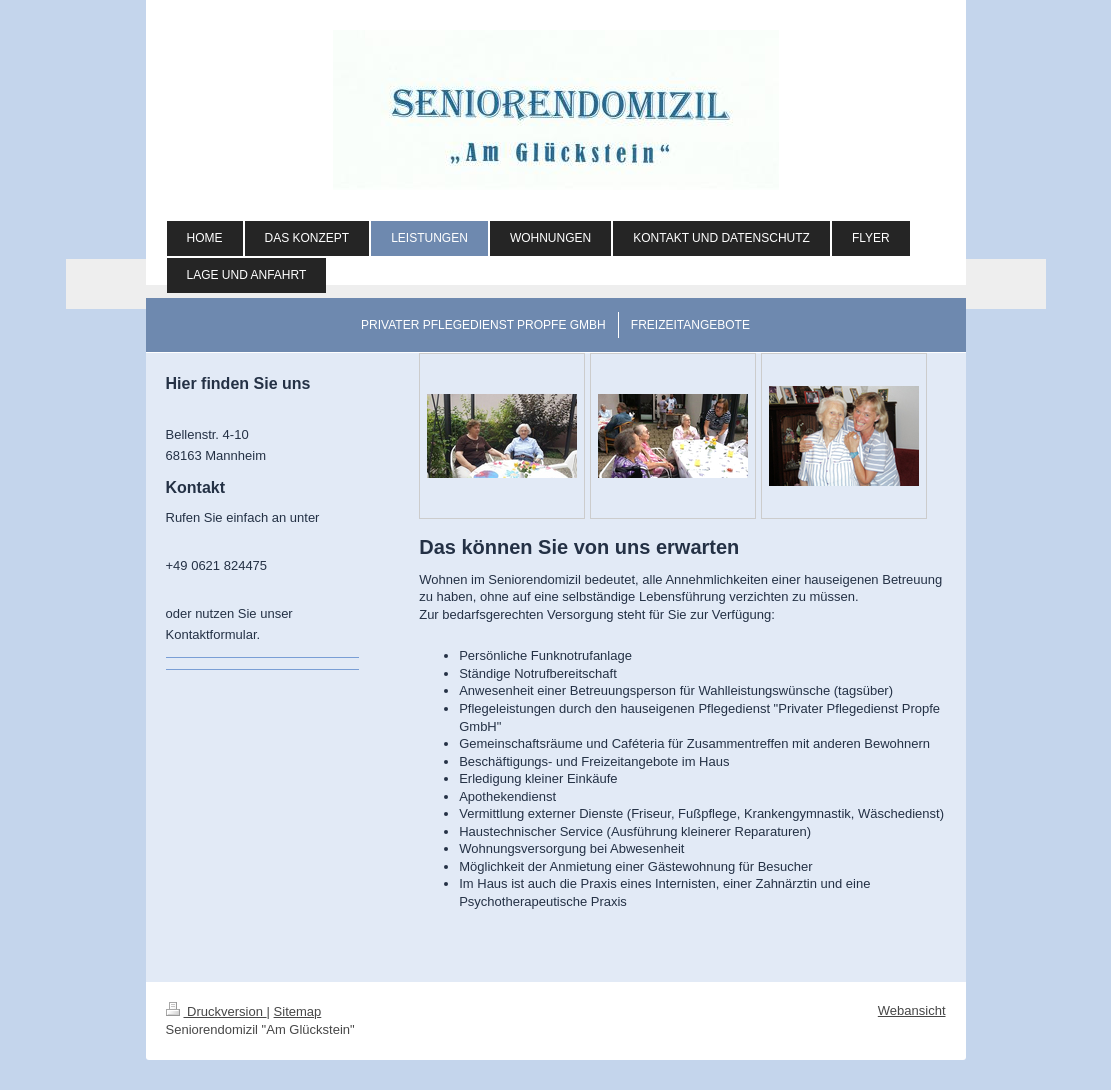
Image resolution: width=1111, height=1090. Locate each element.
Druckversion (216, 1011)
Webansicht (912, 1010)
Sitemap (298, 1011)
